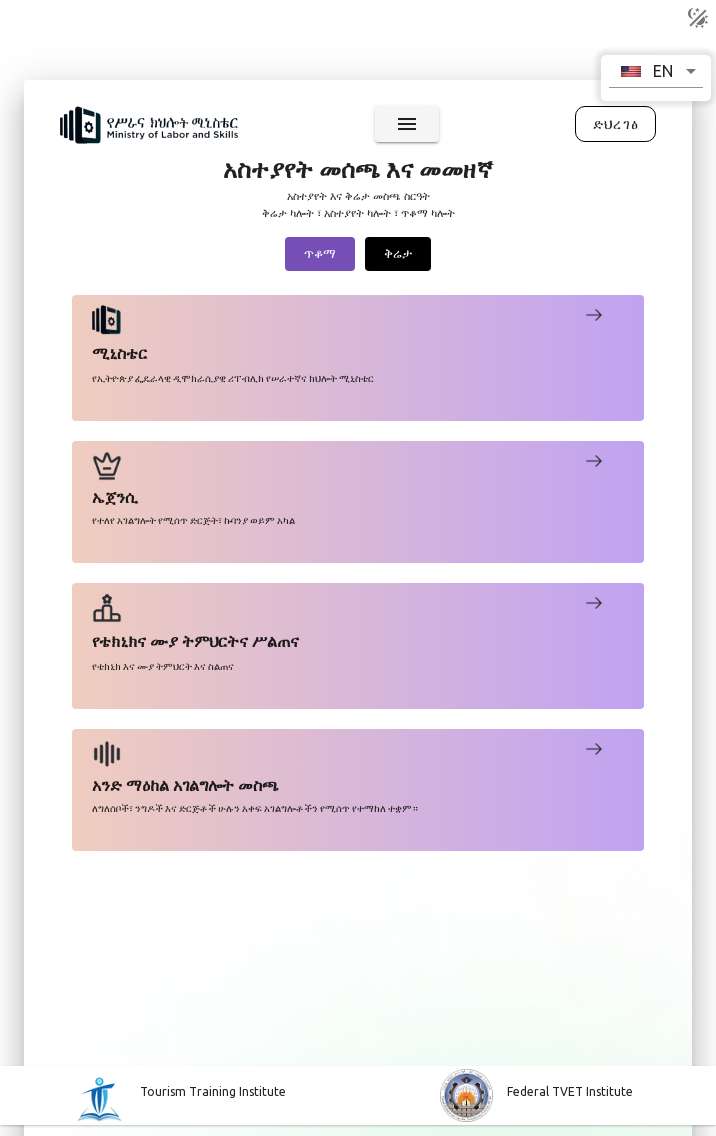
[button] (656, 71)
